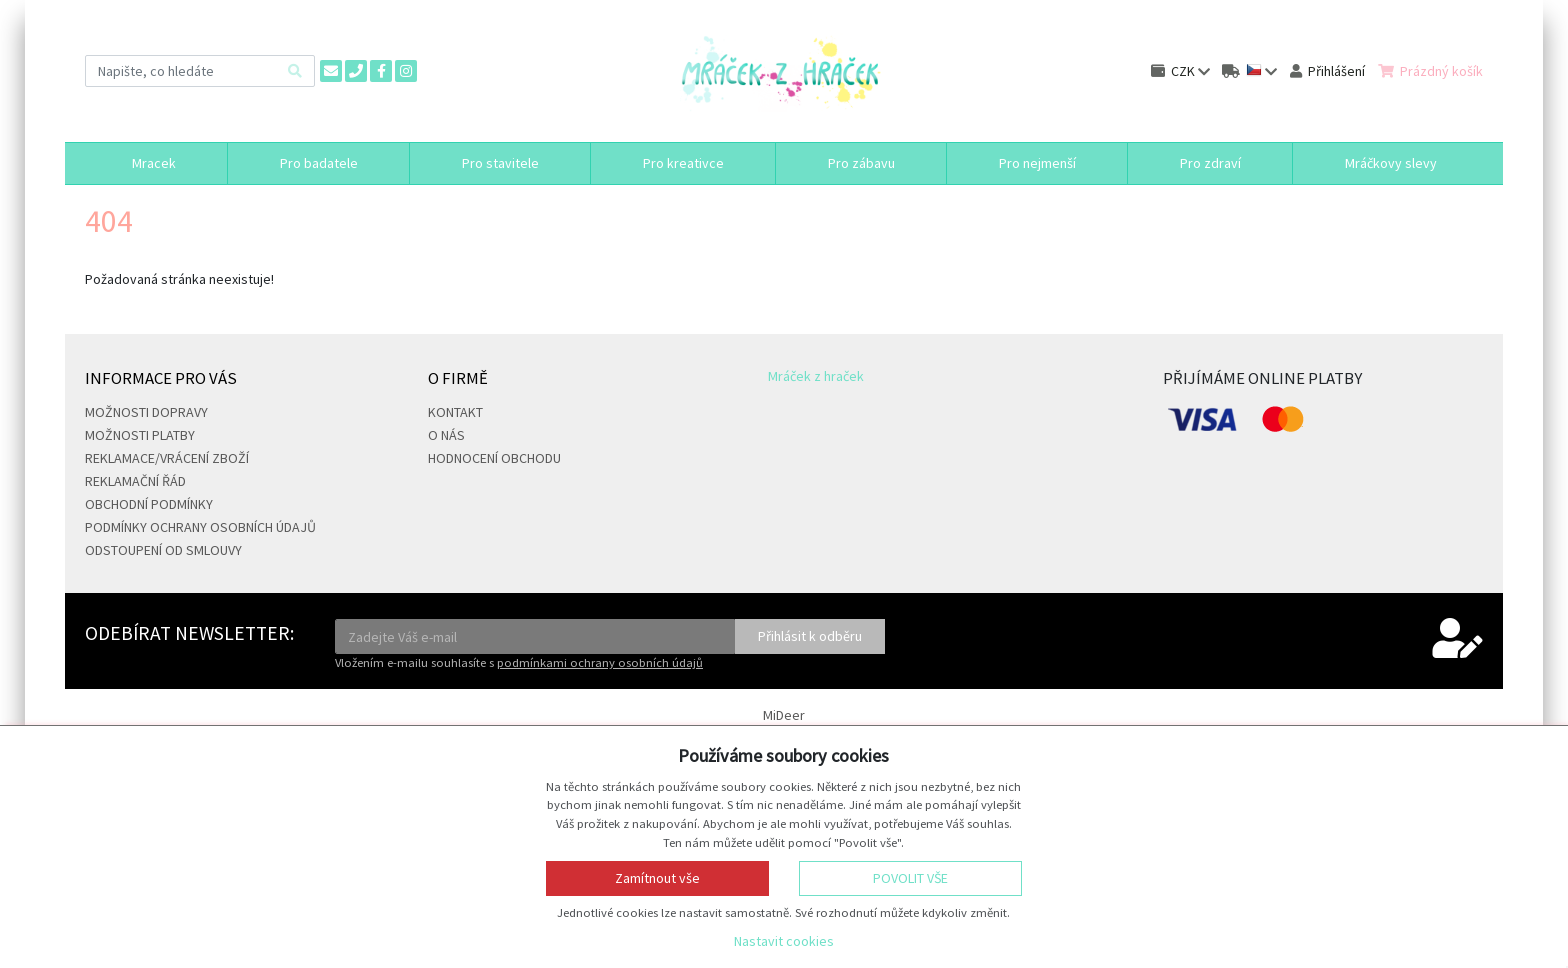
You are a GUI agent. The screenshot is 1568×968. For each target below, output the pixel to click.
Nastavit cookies (784, 941)
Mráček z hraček (816, 376)
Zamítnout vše (657, 878)
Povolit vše (910, 878)
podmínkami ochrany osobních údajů (600, 662)
